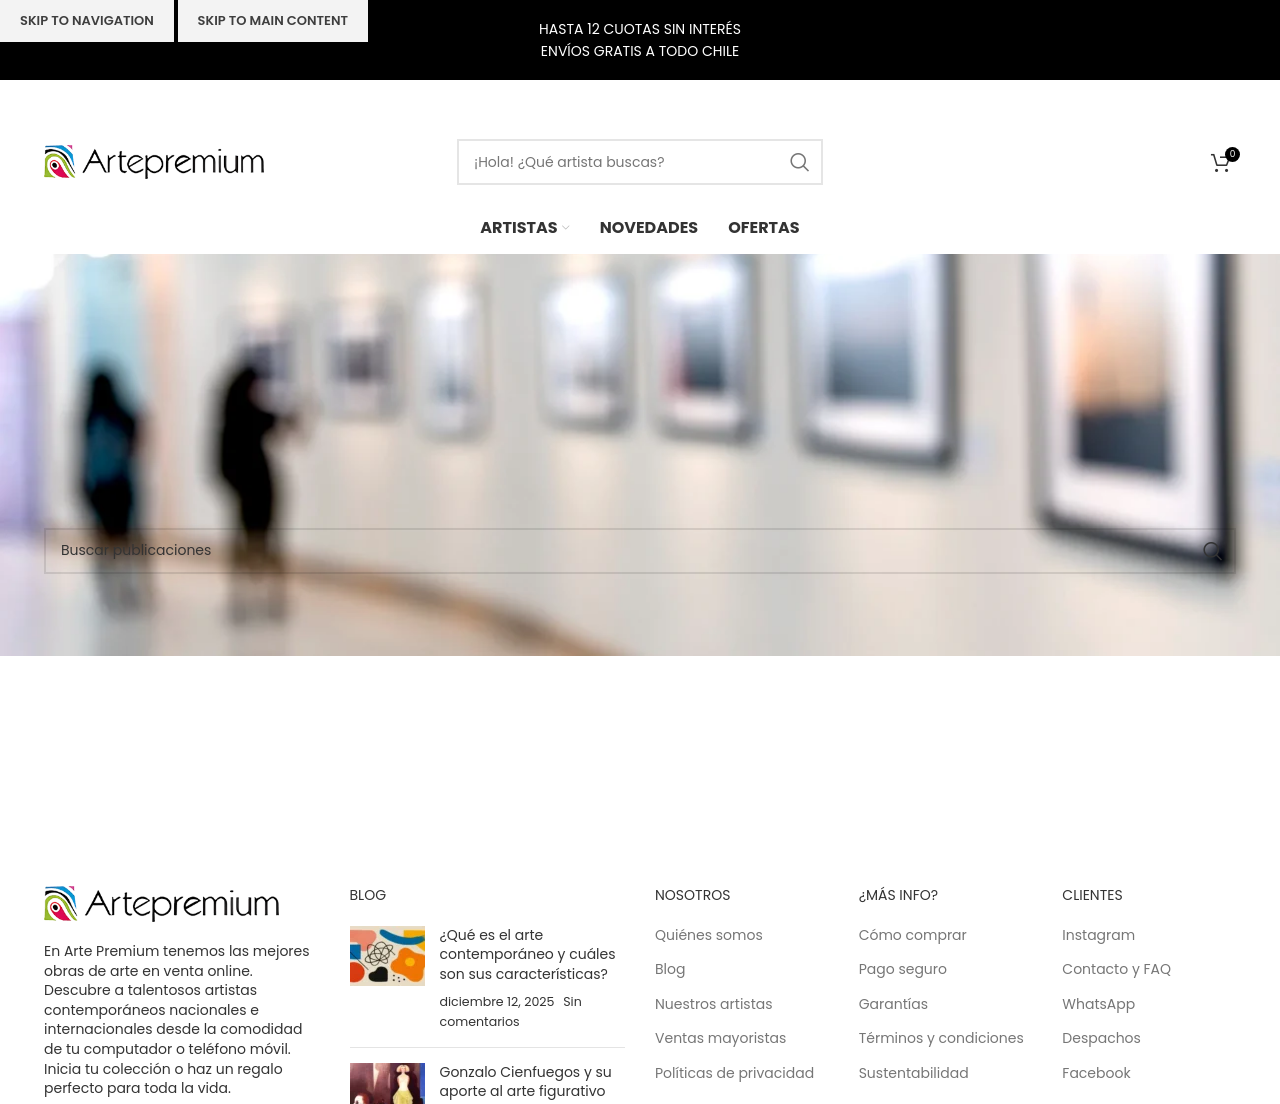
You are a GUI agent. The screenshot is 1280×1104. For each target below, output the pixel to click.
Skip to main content (273, 20)
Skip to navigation (87, 20)
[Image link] (161, 903)
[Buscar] (640, 162)
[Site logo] (154, 161)
